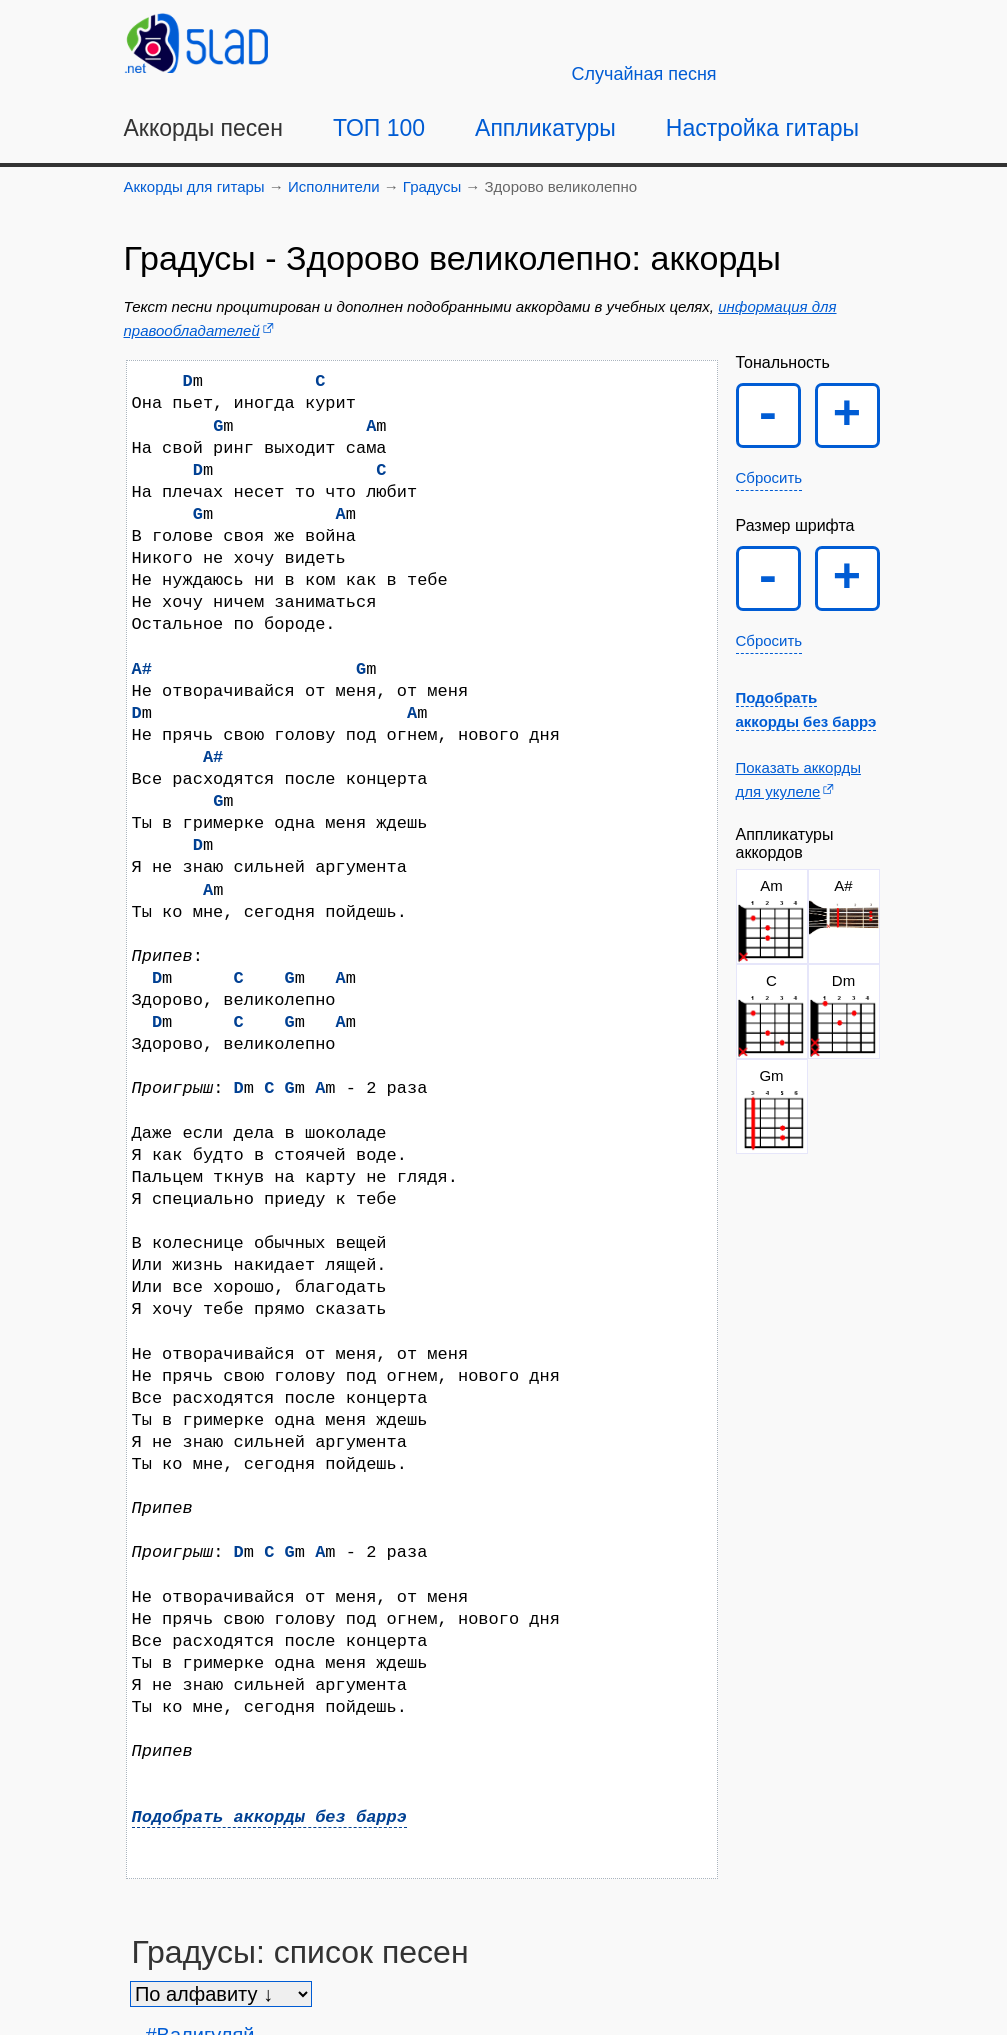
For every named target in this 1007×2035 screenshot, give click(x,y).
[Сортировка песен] (221, 1994)
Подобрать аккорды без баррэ (269, 1817)
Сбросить (769, 477)
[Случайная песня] (644, 74)
